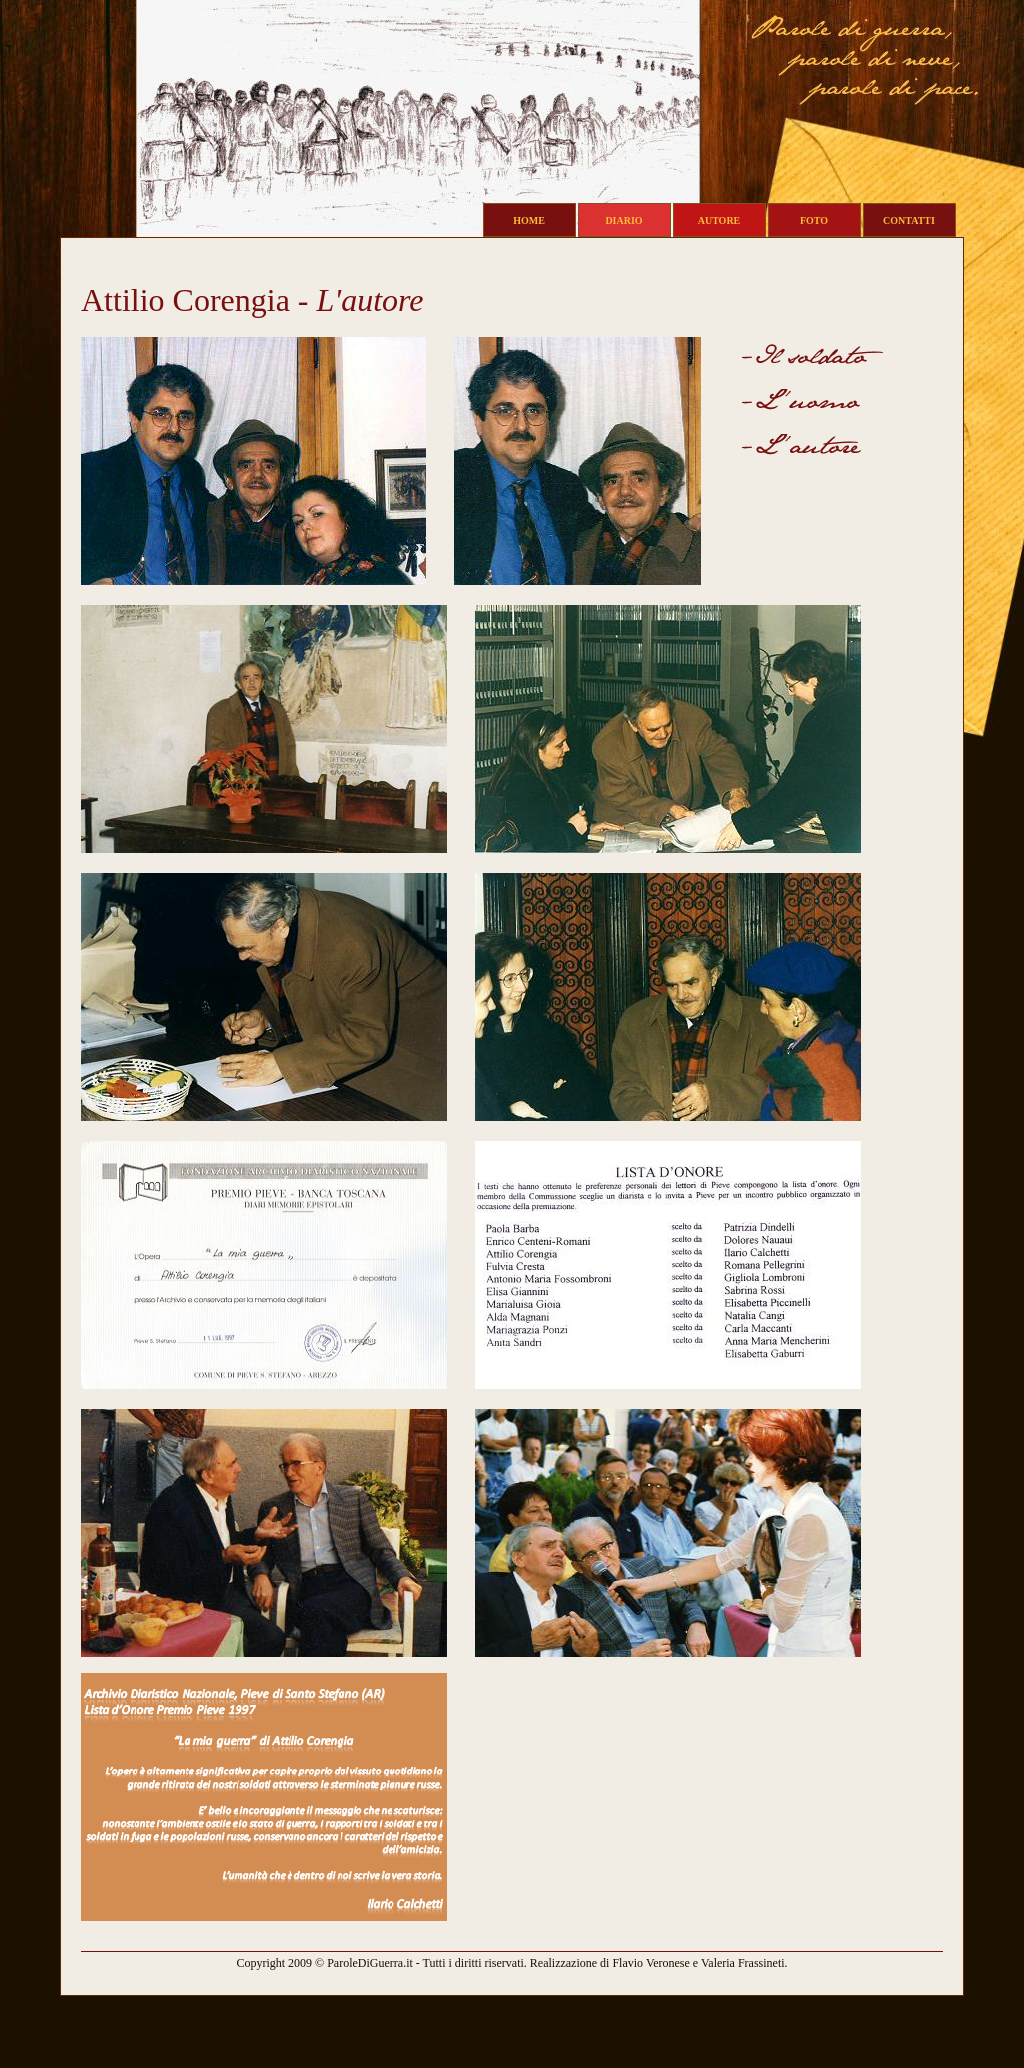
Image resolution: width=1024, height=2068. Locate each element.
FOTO (814, 220)
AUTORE (719, 220)
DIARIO (623, 220)
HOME (529, 220)
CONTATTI (909, 220)
